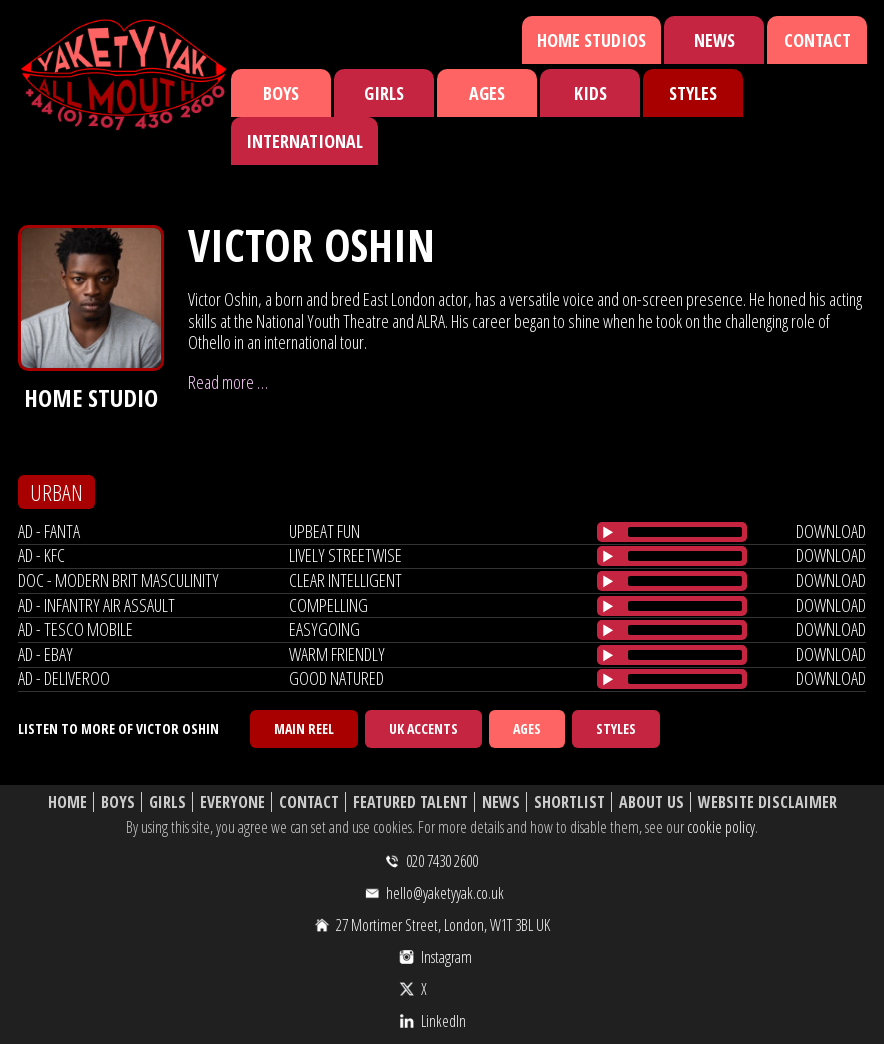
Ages (487, 93)
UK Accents (423, 728)
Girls (384, 93)
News (714, 40)
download (831, 531)
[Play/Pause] (608, 532)
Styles (693, 93)
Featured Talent (410, 802)
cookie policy (721, 827)
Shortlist (569, 802)
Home (67, 802)
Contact (817, 40)
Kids (590, 93)
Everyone (232, 802)
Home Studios (591, 40)
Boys (281, 93)
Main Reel (304, 728)
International (304, 141)
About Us (651, 802)
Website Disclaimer (767, 802)
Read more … (228, 382)
